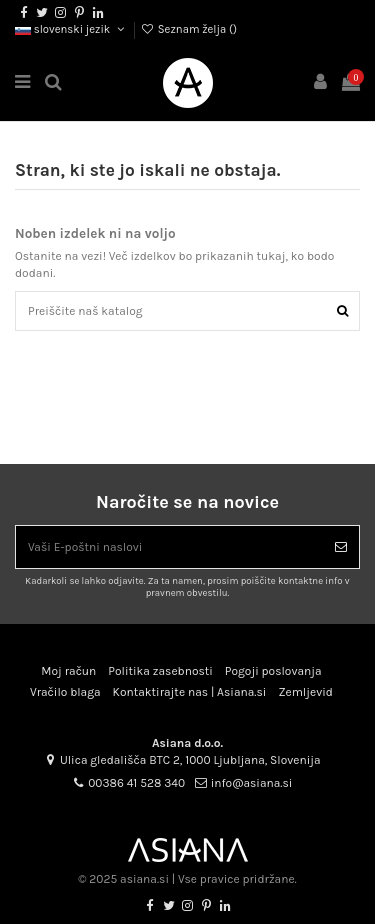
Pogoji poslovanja (273, 671)
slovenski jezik (71, 29)
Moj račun (68, 671)
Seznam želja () (189, 29)
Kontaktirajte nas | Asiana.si (190, 692)
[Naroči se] (341, 547)
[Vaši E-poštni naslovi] (169, 547)
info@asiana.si (252, 783)
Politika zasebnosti (160, 671)
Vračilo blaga (65, 692)
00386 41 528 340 (136, 783)
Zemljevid (305, 692)
